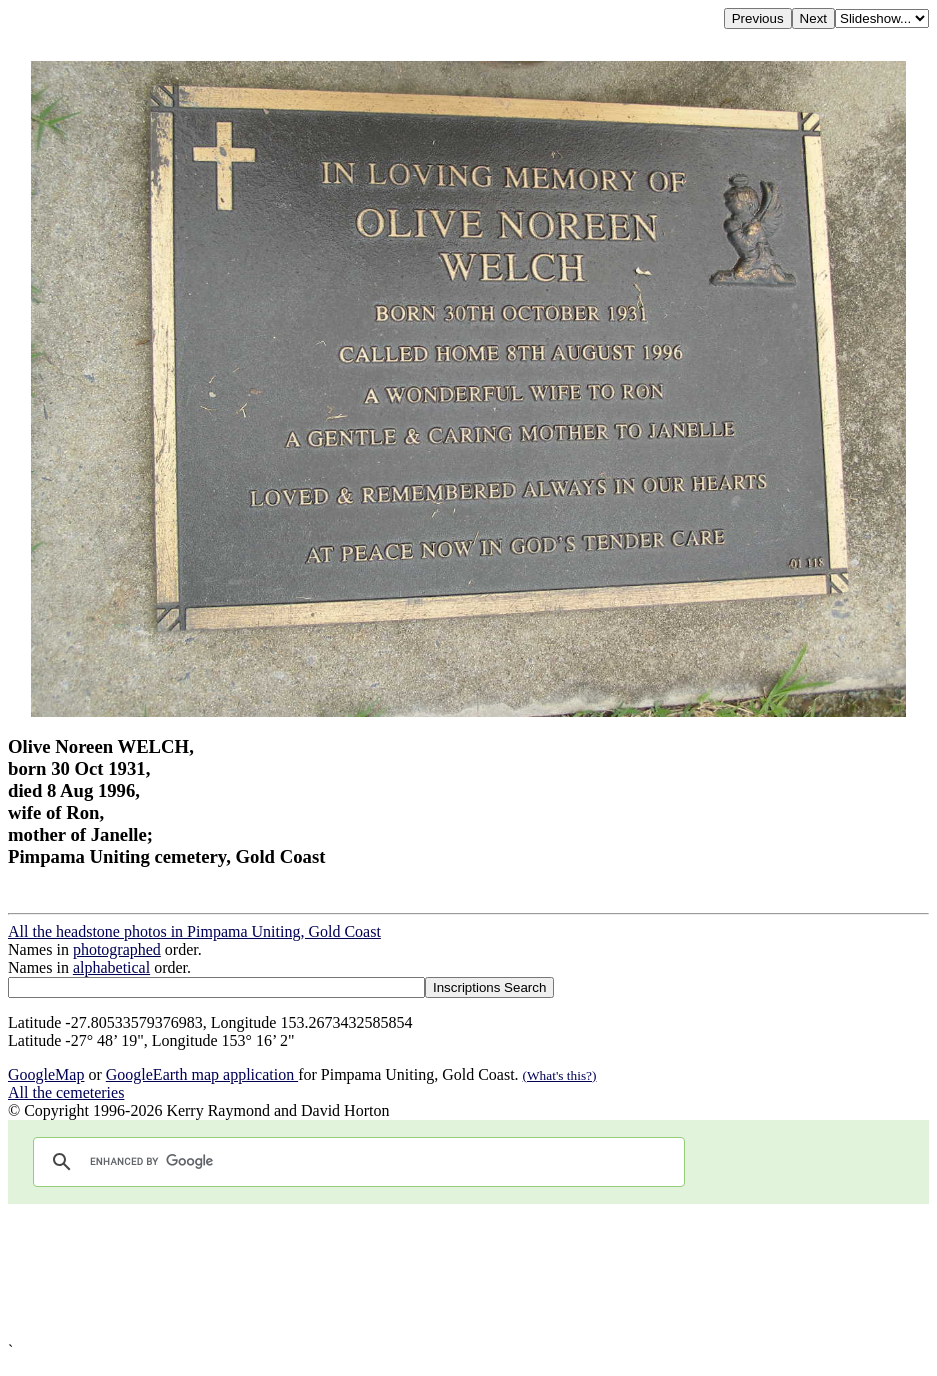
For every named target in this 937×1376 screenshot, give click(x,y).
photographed (117, 949)
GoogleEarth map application (202, 1074)
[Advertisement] (468, 1273)
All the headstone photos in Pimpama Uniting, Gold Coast (194, 931)
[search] (356, 1162)
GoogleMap (46, 1074)
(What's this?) (560, 1075)
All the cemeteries (66, 1092)
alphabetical (111, 967)
